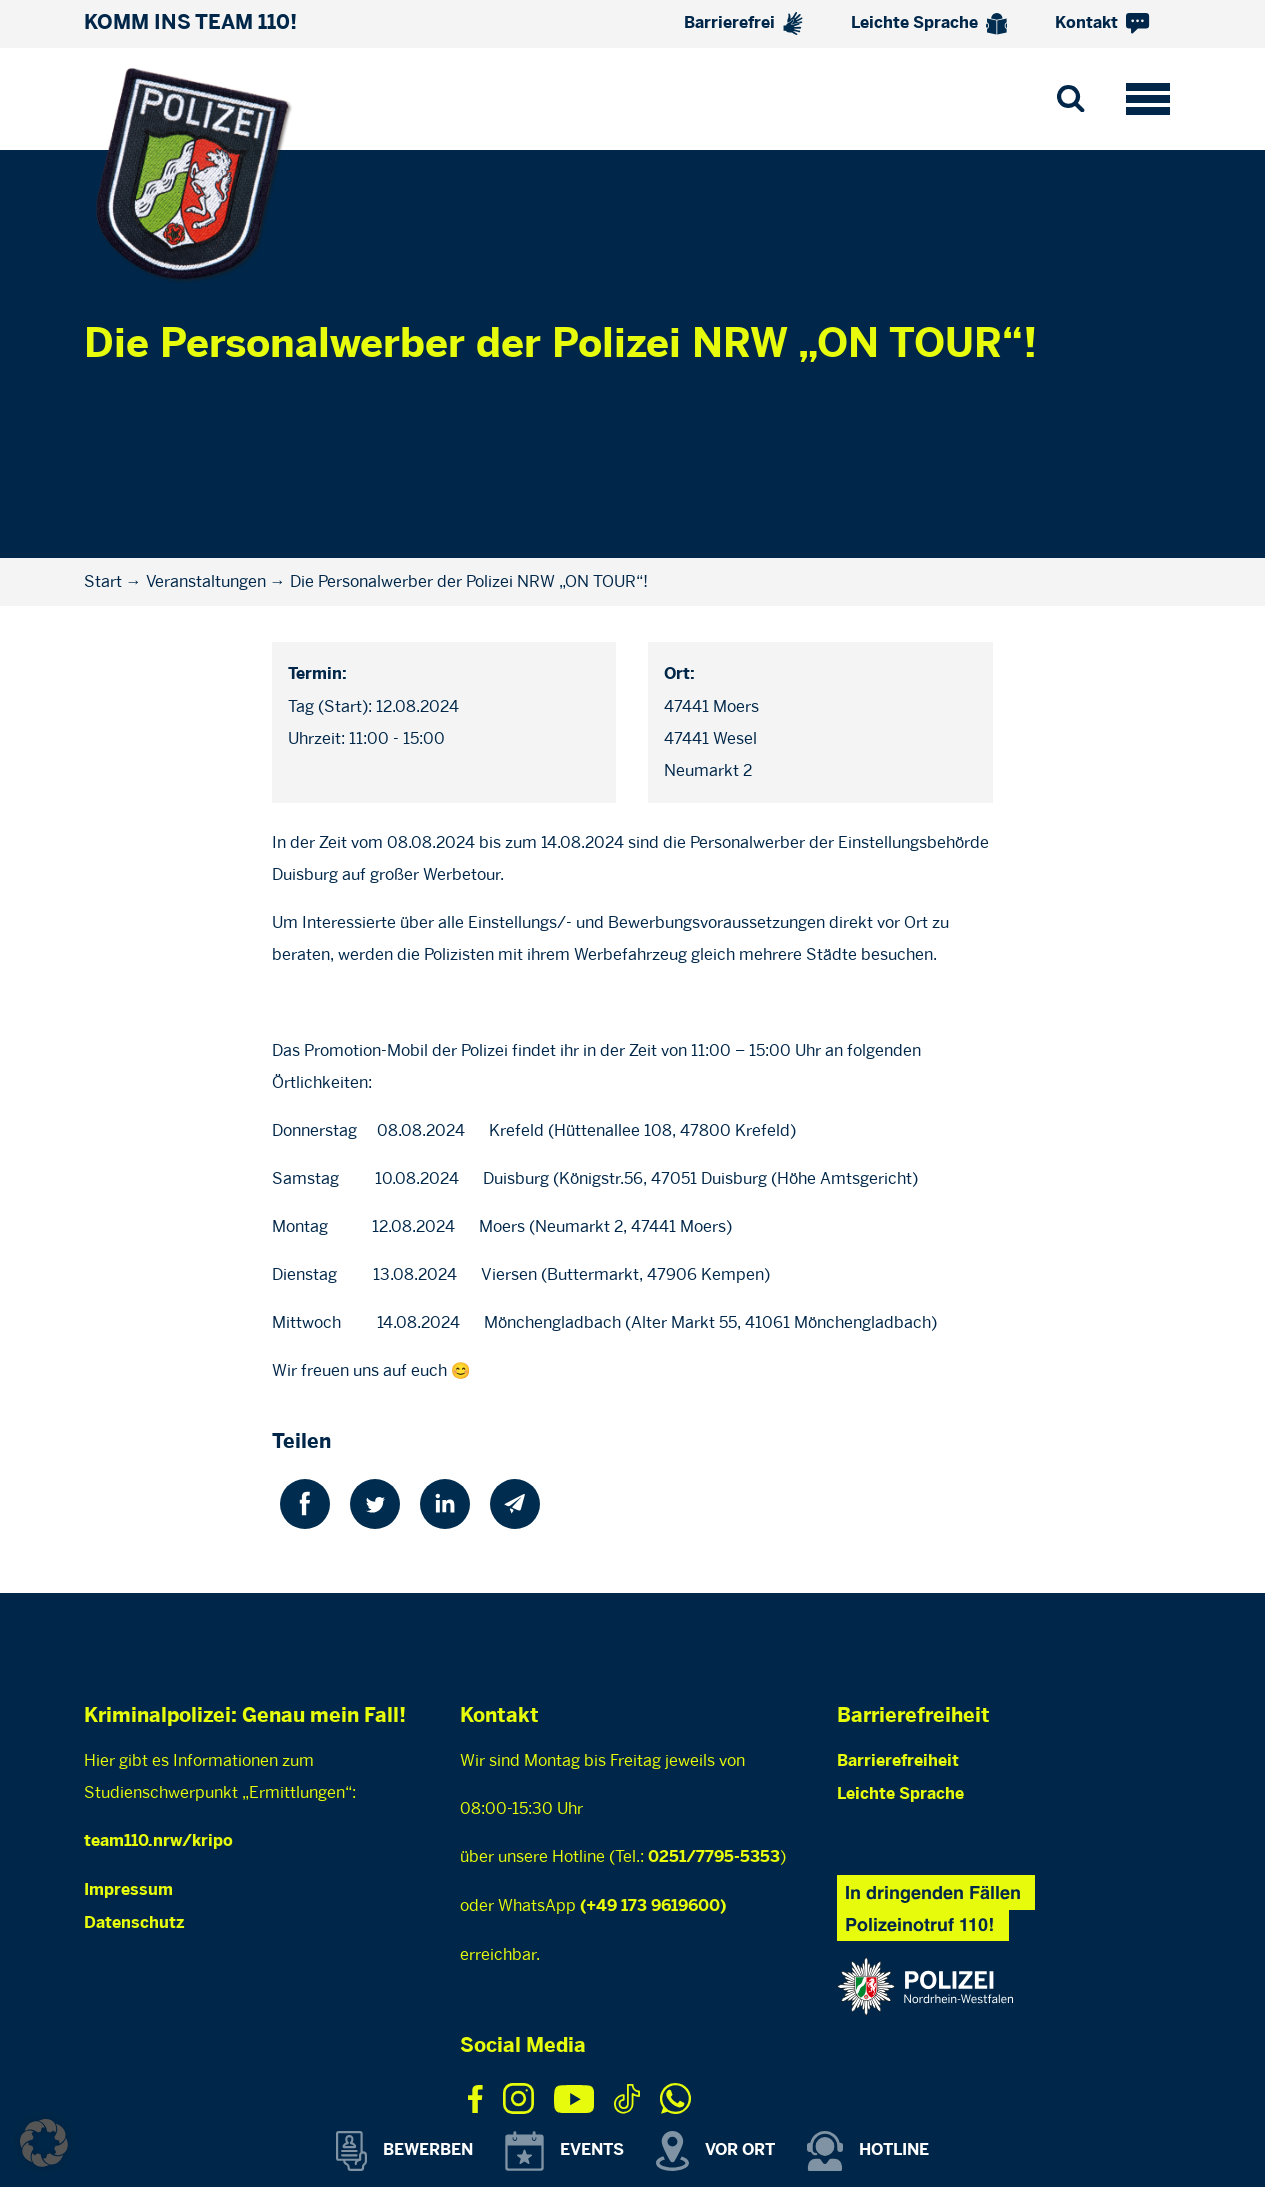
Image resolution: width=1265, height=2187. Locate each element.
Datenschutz (134, 1923)
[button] (44, 2143)
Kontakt (1102, 23)
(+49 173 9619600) (653, 1906)
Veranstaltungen (206, 581)
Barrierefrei (743, 23)
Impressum (128, 1890)
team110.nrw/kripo (158, 1841)
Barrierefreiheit (898, 1761)
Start (103, 581)
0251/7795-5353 (714, 1857)
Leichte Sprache (929, 24)
